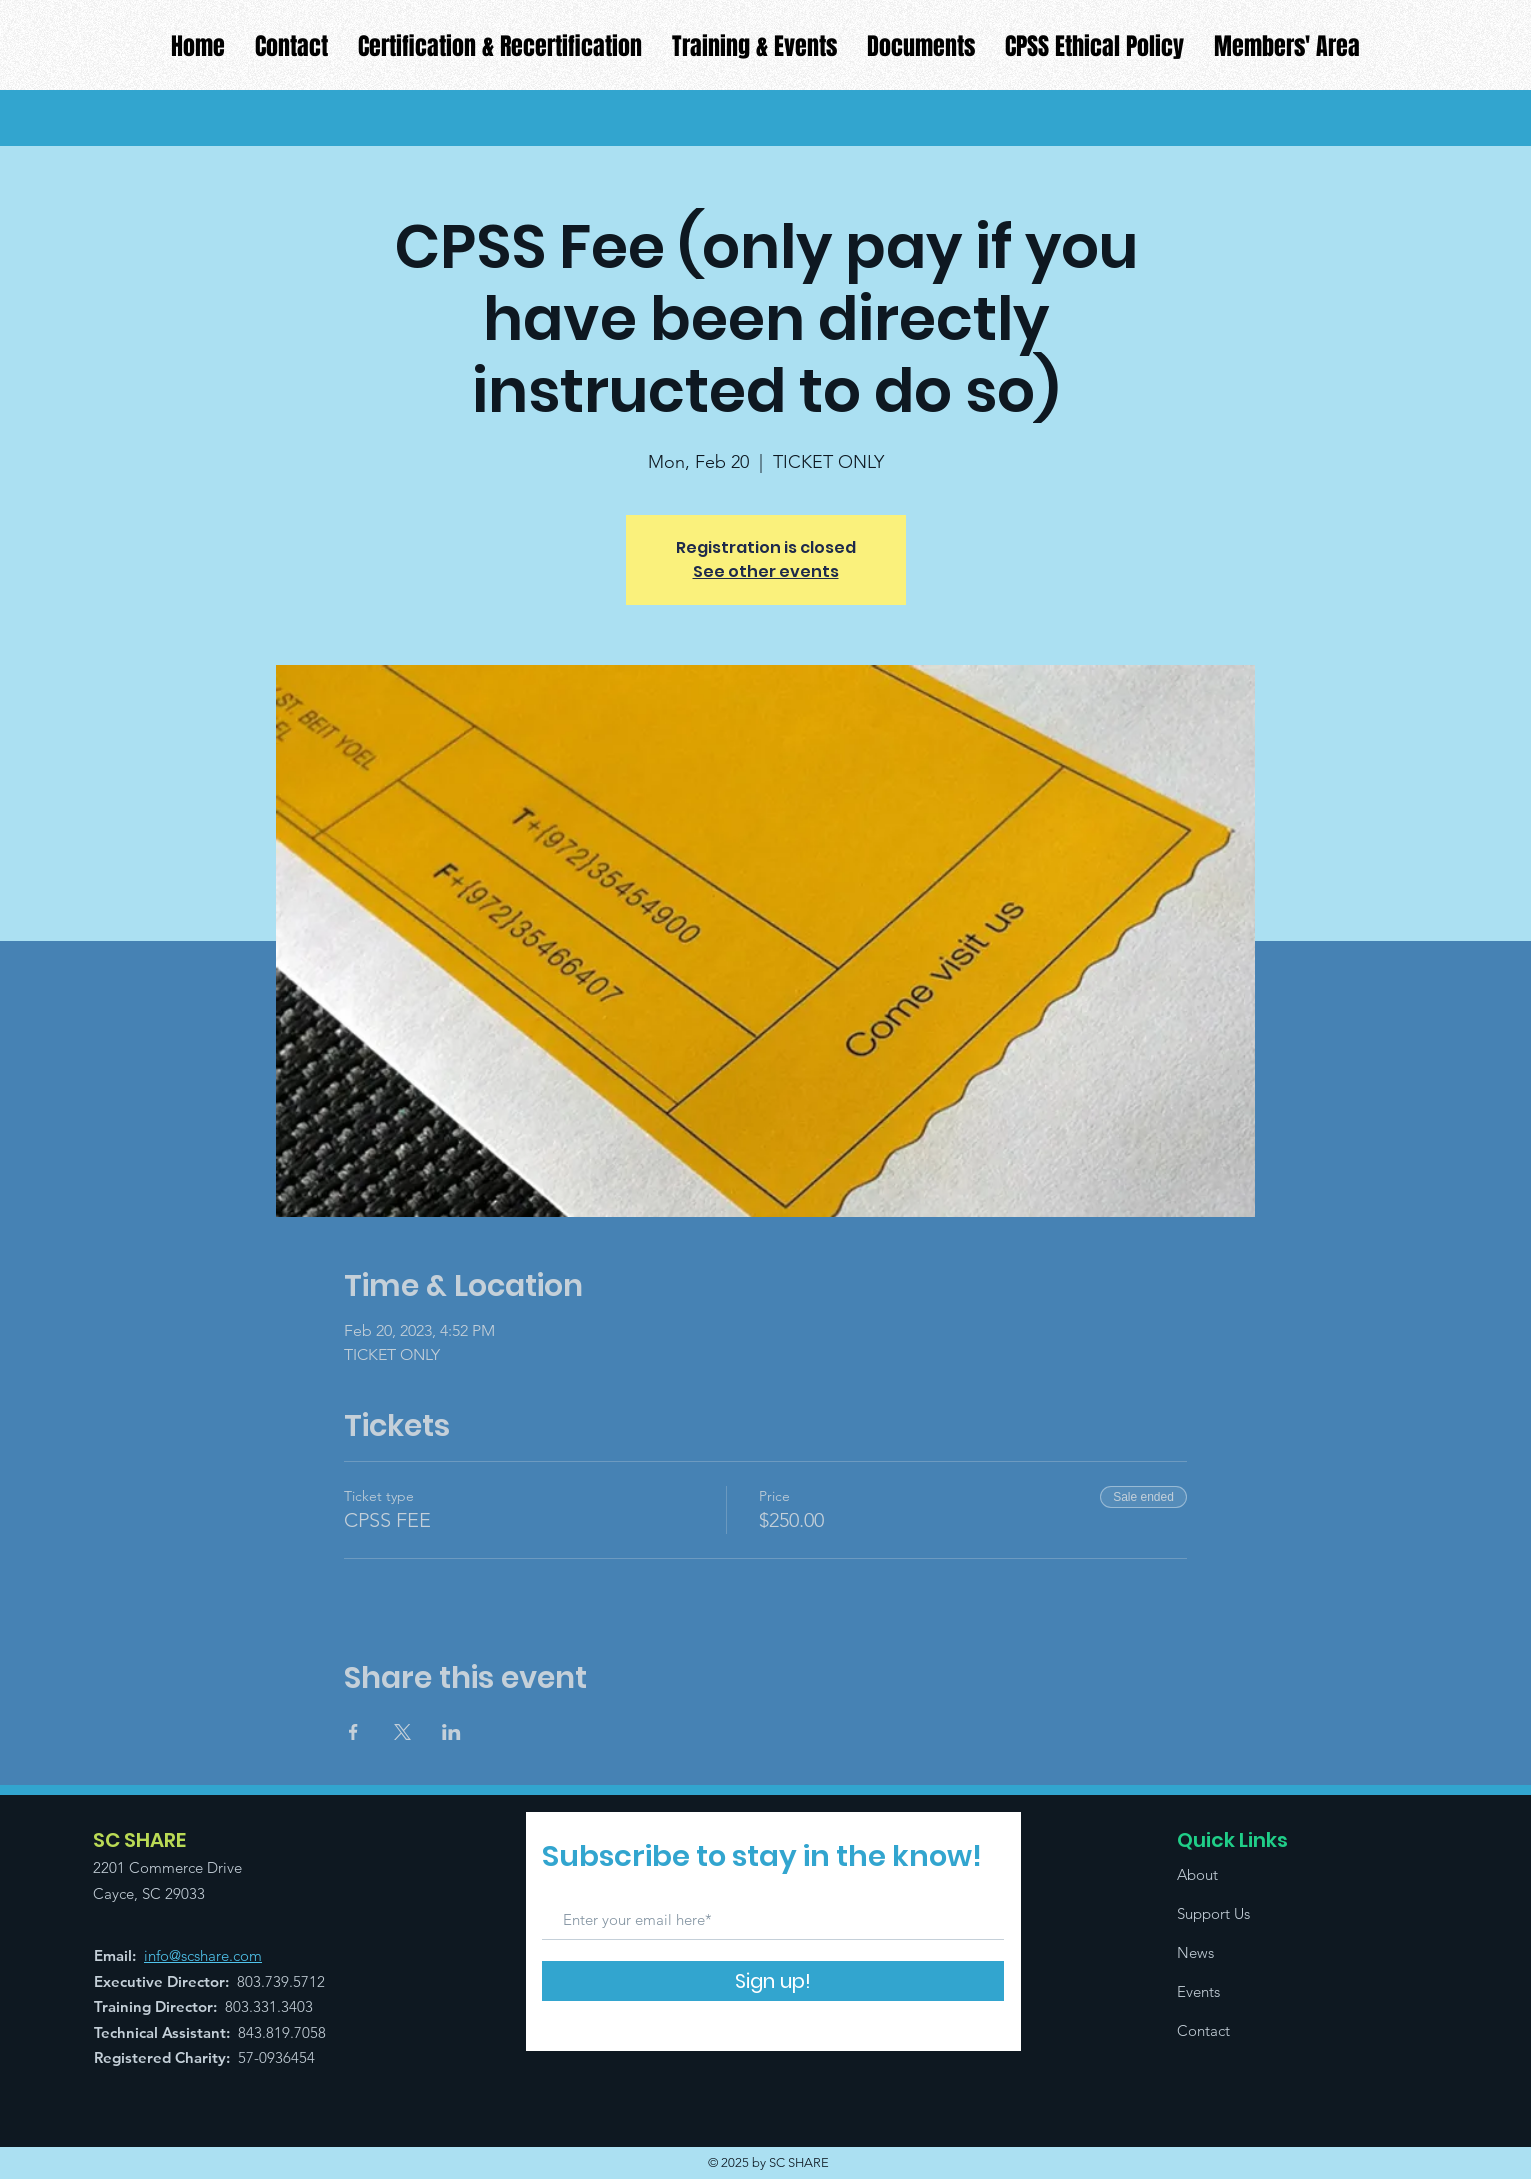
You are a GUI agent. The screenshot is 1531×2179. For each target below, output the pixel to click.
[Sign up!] (773, 1981)
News (1195, 1952)
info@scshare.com (203, 1955)
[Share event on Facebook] (353, 1732)
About (1197, 1874)
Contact (1203, 2030)
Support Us (1213, 1913)
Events (1198, 1991)
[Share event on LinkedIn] (451, 1732)
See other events (766, 571)
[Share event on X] (402, 1732)
